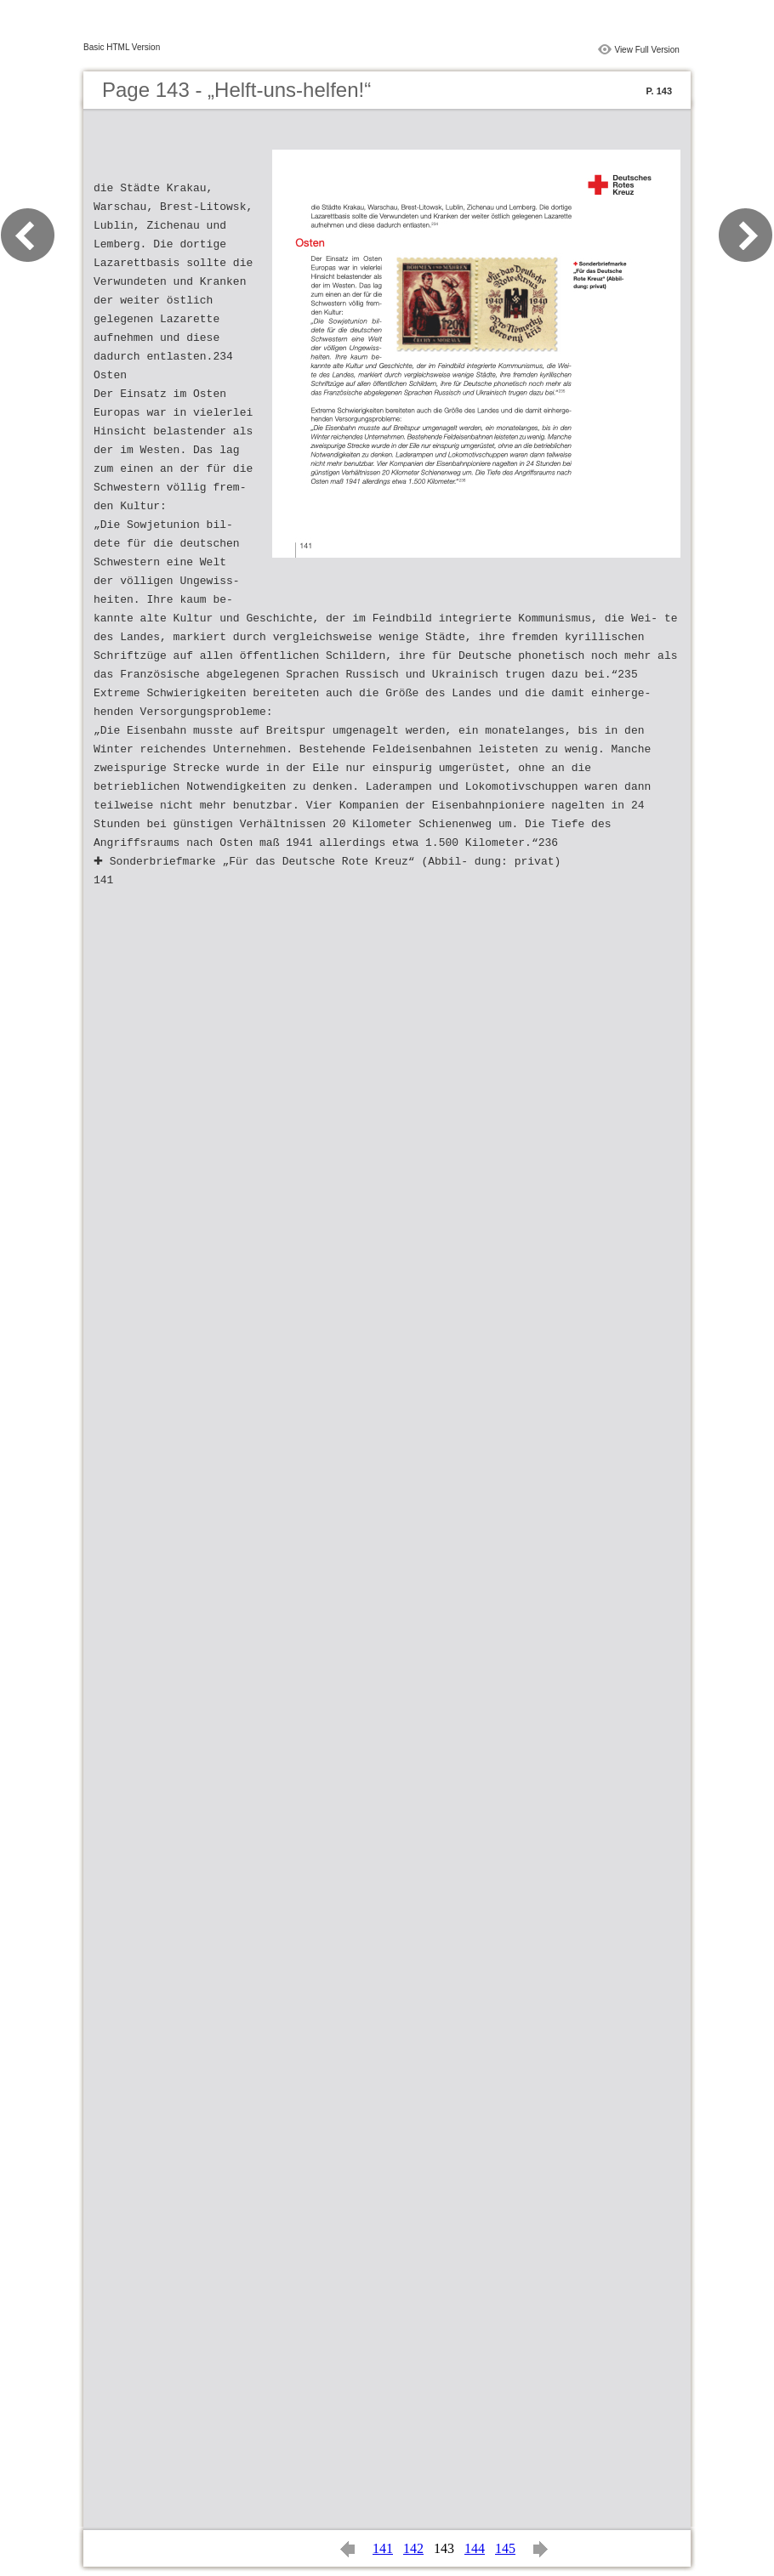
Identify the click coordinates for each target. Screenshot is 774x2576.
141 (383, 2548)
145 (505, 2548)
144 (474, 2548)
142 (413, 2548)
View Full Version (647, 49)
